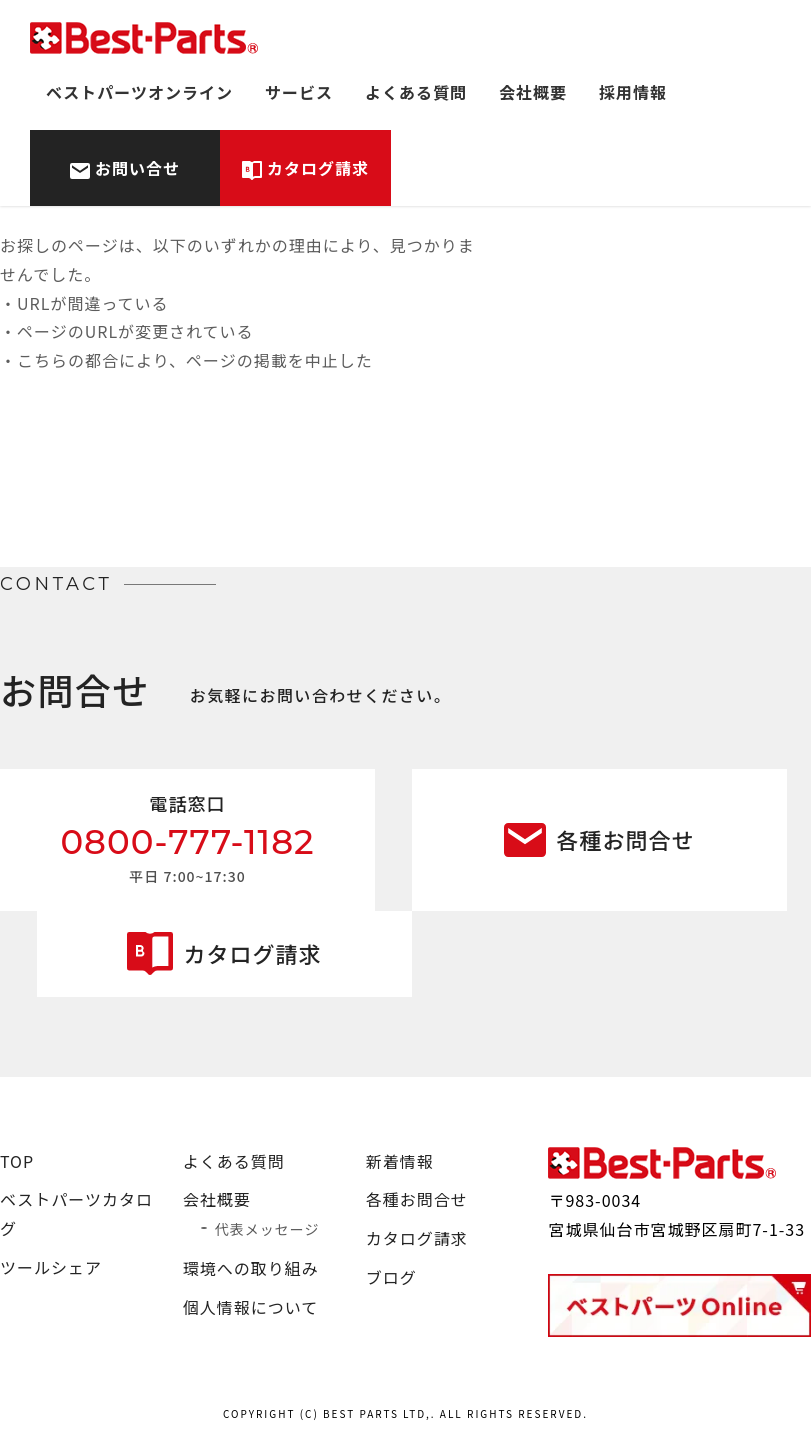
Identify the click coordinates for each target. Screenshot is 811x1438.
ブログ (391, 1277)
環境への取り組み (251, 1268)
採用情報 (633, 92)
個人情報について (251, 1307)
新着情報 (400, 1161)
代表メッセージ (267, 1229)
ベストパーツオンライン (139, 92)
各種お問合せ (625, 839)
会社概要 (533, 92)
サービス (299, 92)
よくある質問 (416, 92)
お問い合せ (137, 168)
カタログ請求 (318, 168)
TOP (17, 1161)
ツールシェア (51, 1267)
